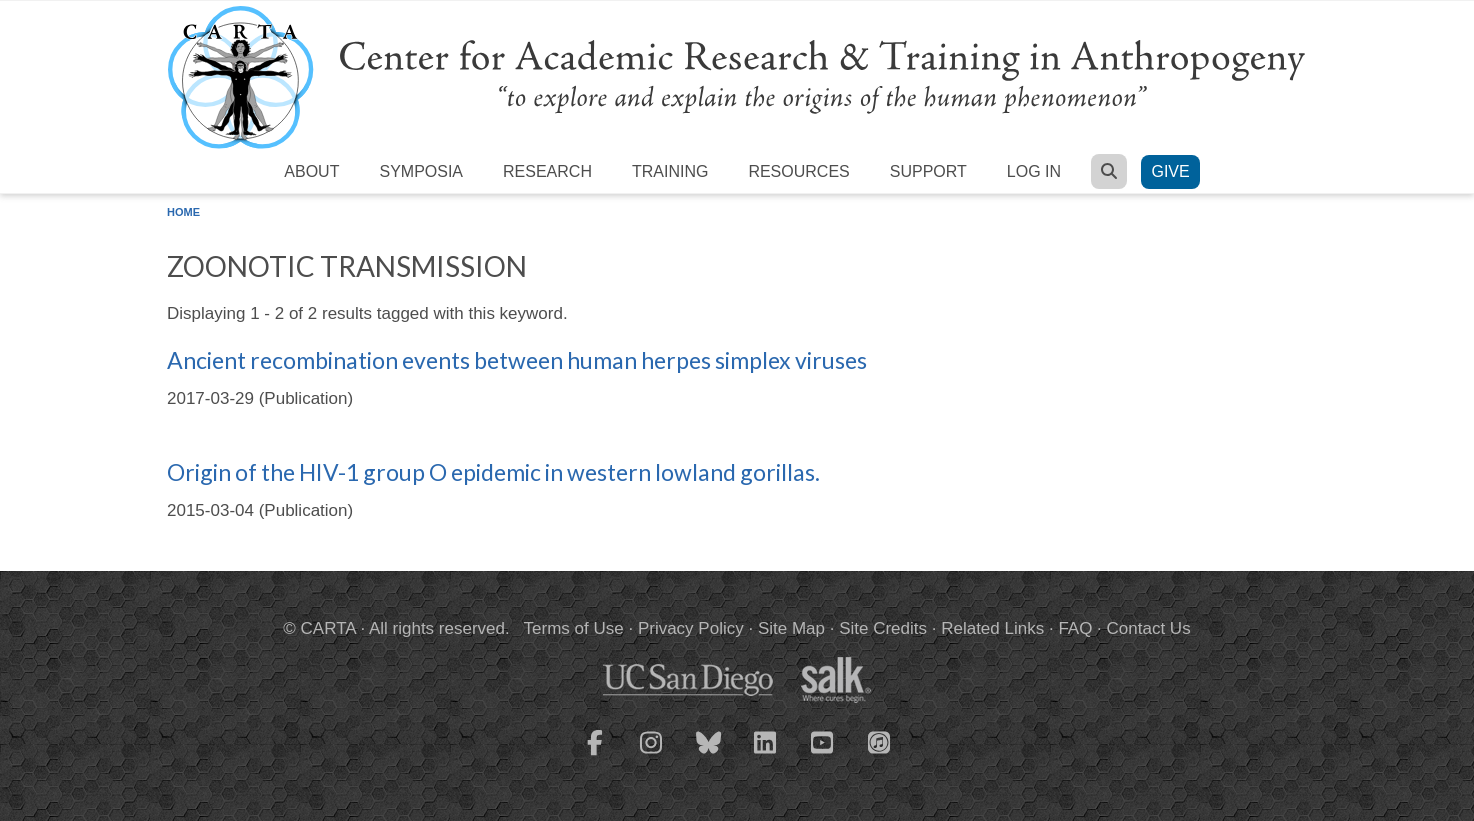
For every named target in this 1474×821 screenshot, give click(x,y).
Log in (1034, 171)
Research (547, 171)
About (311, 171)
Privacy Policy (691, 628)
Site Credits (883, 628)
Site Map (791, 628)
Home (183, 212)
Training (670, 171)
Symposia (421, 171)
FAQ (1075, 628)
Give (1170, 171)
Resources (798, 171)
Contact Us (1149, 628)
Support (928, 171)
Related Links (992, 628)
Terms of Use (574, 628)
